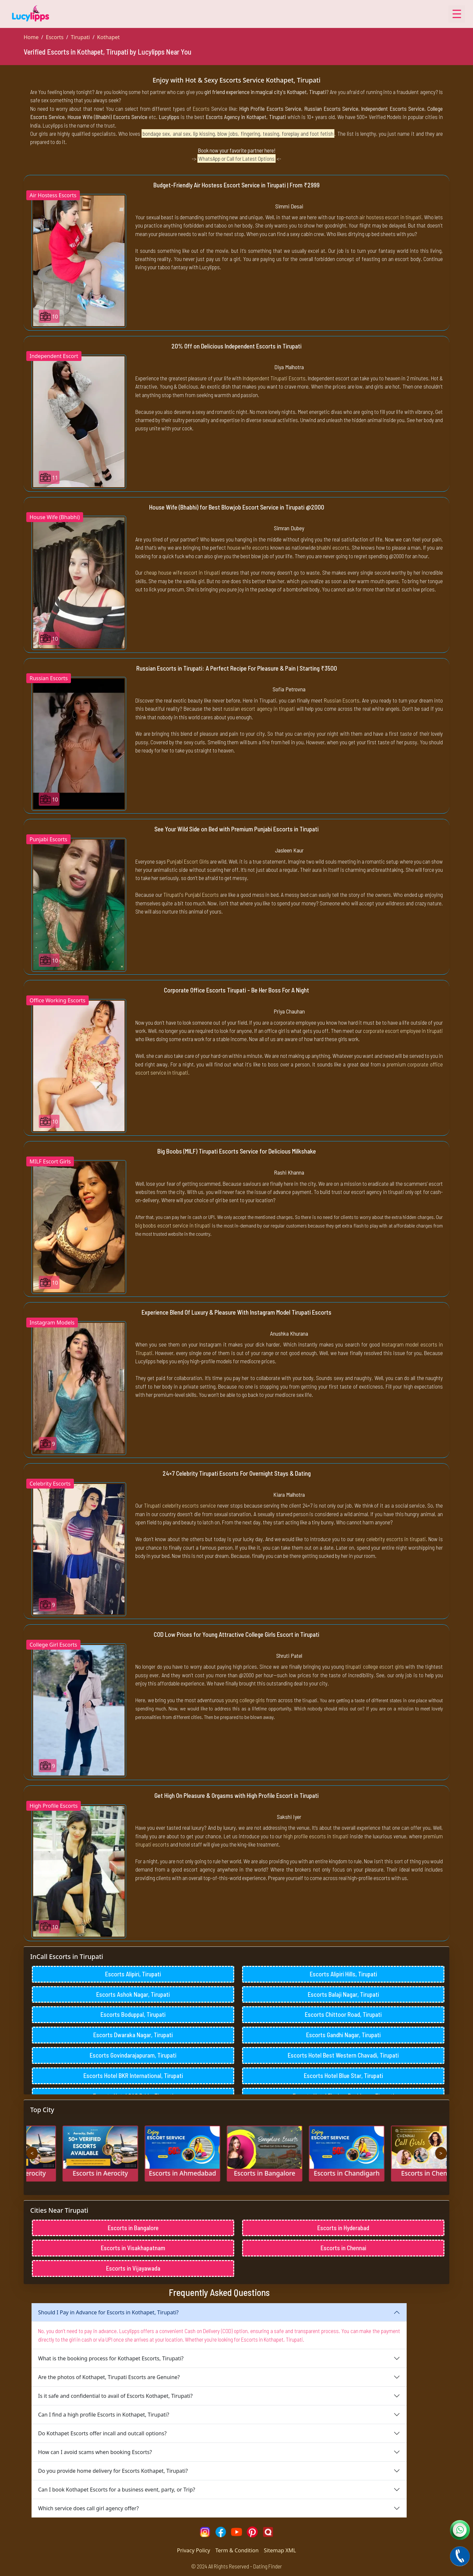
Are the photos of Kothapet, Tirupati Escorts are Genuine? (109, 2377)
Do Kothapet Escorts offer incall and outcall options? (102, 2433)
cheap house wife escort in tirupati (182, 572)
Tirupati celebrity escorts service (180, 1505)
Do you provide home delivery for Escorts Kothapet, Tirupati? (113, 2470)
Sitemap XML (280, 2550)
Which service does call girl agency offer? (88, 2508)
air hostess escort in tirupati (390, 217)
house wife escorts (248, 547)
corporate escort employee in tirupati (403, 1030)
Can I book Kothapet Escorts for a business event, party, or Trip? (116, 2489)
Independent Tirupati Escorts (274, 378)
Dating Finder (267, 2566)
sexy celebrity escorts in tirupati (390, 1539)
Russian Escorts (341, 700)
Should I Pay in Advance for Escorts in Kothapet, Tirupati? (108, 2312)
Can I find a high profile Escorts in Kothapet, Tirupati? (103, 2414)
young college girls (245, 1700)
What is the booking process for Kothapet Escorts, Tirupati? (111, 2358)
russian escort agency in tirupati (259, 708)
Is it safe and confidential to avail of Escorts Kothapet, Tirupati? (115, 2395)
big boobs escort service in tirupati (173, 1225)
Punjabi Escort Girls (188, 861)
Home (31, 37)
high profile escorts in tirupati (316, 1836)
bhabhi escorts (333, 547)
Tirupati (80, 37)
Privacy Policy (193, 2550)
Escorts (54, 37)
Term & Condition (237, 2550)
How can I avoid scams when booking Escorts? (95, 2452)
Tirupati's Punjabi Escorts (191, 894)
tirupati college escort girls (374, 1666)
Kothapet (108, 37)
